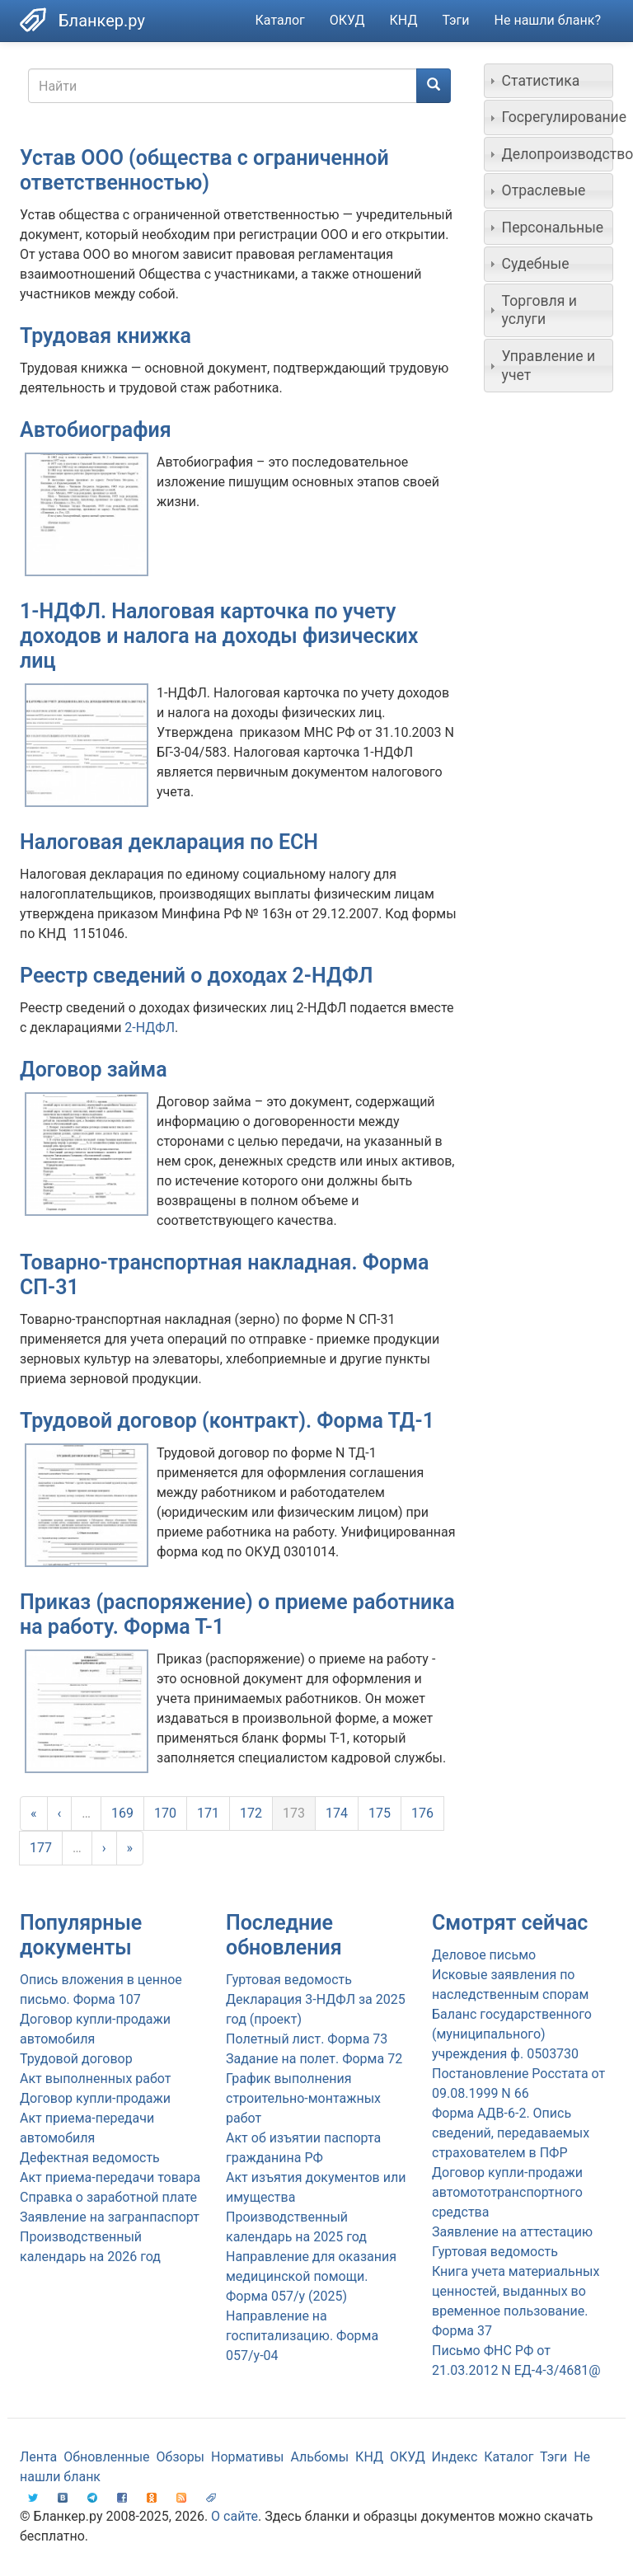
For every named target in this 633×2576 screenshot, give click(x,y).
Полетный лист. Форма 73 (306, 2039)
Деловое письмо (484, 1955)
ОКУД (347, 20)
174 (337, 1813)
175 (379, 1813)
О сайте (234, 2516)
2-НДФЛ (149, 1027)
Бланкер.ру (102, 20)
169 (122, 1813)
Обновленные (106, 2457)
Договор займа (93, 1070)
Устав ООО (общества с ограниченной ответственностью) (204, 170)
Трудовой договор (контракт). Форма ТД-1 (227, 1421)
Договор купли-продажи (95, 2098)
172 (251, 1813)
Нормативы (247, 2457)
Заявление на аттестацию (512, 2232)
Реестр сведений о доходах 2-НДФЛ (196, 976)
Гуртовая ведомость (289, 1979)
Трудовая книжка (105, 336)
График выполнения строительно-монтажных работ (303, 2098)
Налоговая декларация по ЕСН (169, 842)
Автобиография (95, 430)
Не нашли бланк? (548, 20)
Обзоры (181, 2457)
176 (422, 1813)
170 (165, 1813)
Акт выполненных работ (95, 2078)
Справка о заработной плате (108, 2197)
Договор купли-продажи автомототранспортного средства (507, 2192)
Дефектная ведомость (90, 2157)
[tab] (549, 80)
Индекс (455, 2457)
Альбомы (319, 2457)
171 (208, 1813)
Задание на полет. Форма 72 (314, 2059)
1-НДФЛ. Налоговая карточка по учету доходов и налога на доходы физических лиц (219, 636)
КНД (404, 20)
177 (41, 1848)
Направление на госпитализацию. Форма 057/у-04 (302, 2335)
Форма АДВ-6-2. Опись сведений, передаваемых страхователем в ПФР (510, 2133)
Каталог (280, 20)
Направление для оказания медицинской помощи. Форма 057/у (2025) (311, 2276)
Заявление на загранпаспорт (109, 2217)
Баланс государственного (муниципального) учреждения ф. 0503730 (512, 2034)
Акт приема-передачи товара (110, 2177)
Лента (38, 2457)
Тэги (455, 20)
